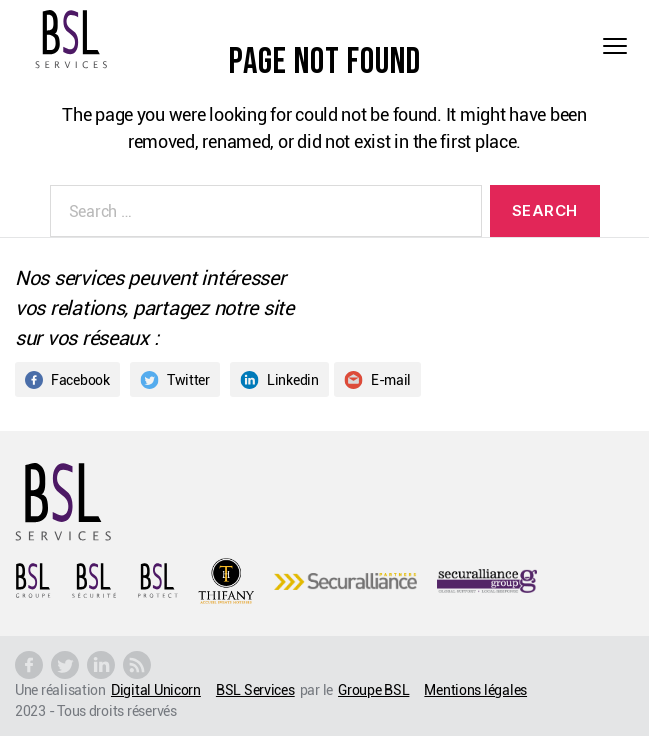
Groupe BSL (373, 689)
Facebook (67, 379)
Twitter (175, 379)
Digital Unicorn (156, 689)
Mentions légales (475, 689)
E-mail (377, 379)
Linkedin (279, 379)
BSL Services (255, 689)
